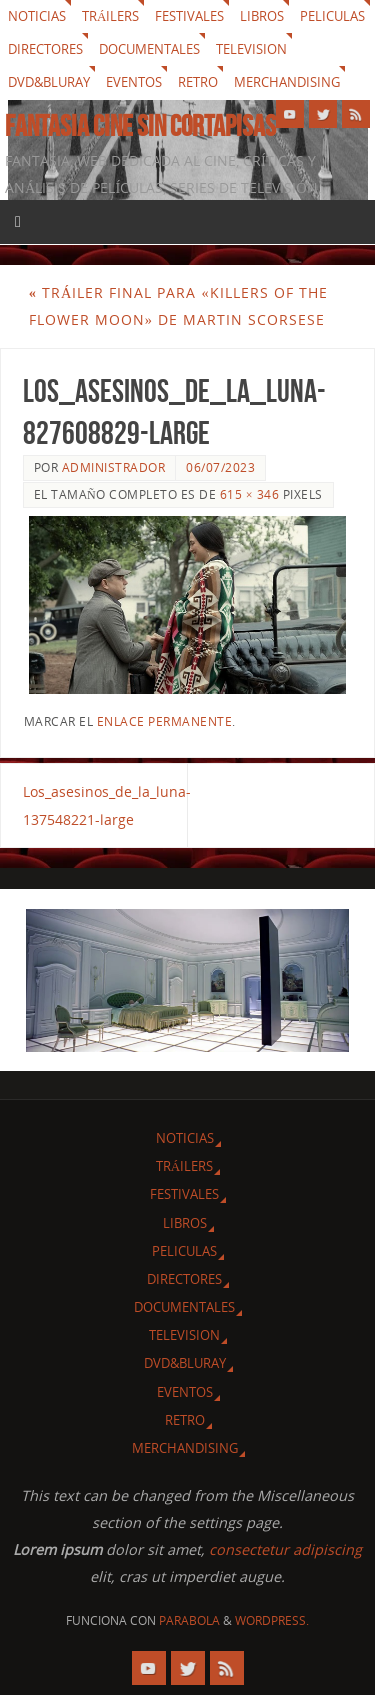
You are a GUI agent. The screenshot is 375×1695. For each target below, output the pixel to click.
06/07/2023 (220, 467)
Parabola (189, 1620)
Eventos (134, 82)
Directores (45, 49)
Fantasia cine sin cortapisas (140, 126)
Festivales (189, 16)
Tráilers (110, 16)
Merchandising (287, 82)
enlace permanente (165, 721)
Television (251, 49)
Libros (262, 16)
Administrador (114, 467)
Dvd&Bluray (49, 82)
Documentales (149, 49)
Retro (198, 82)
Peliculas (332, 16)
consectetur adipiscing (285, 1549)
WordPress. (272, 1620)
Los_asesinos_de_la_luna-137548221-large (105, 805)
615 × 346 (249, 494)
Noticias (37, 16)
